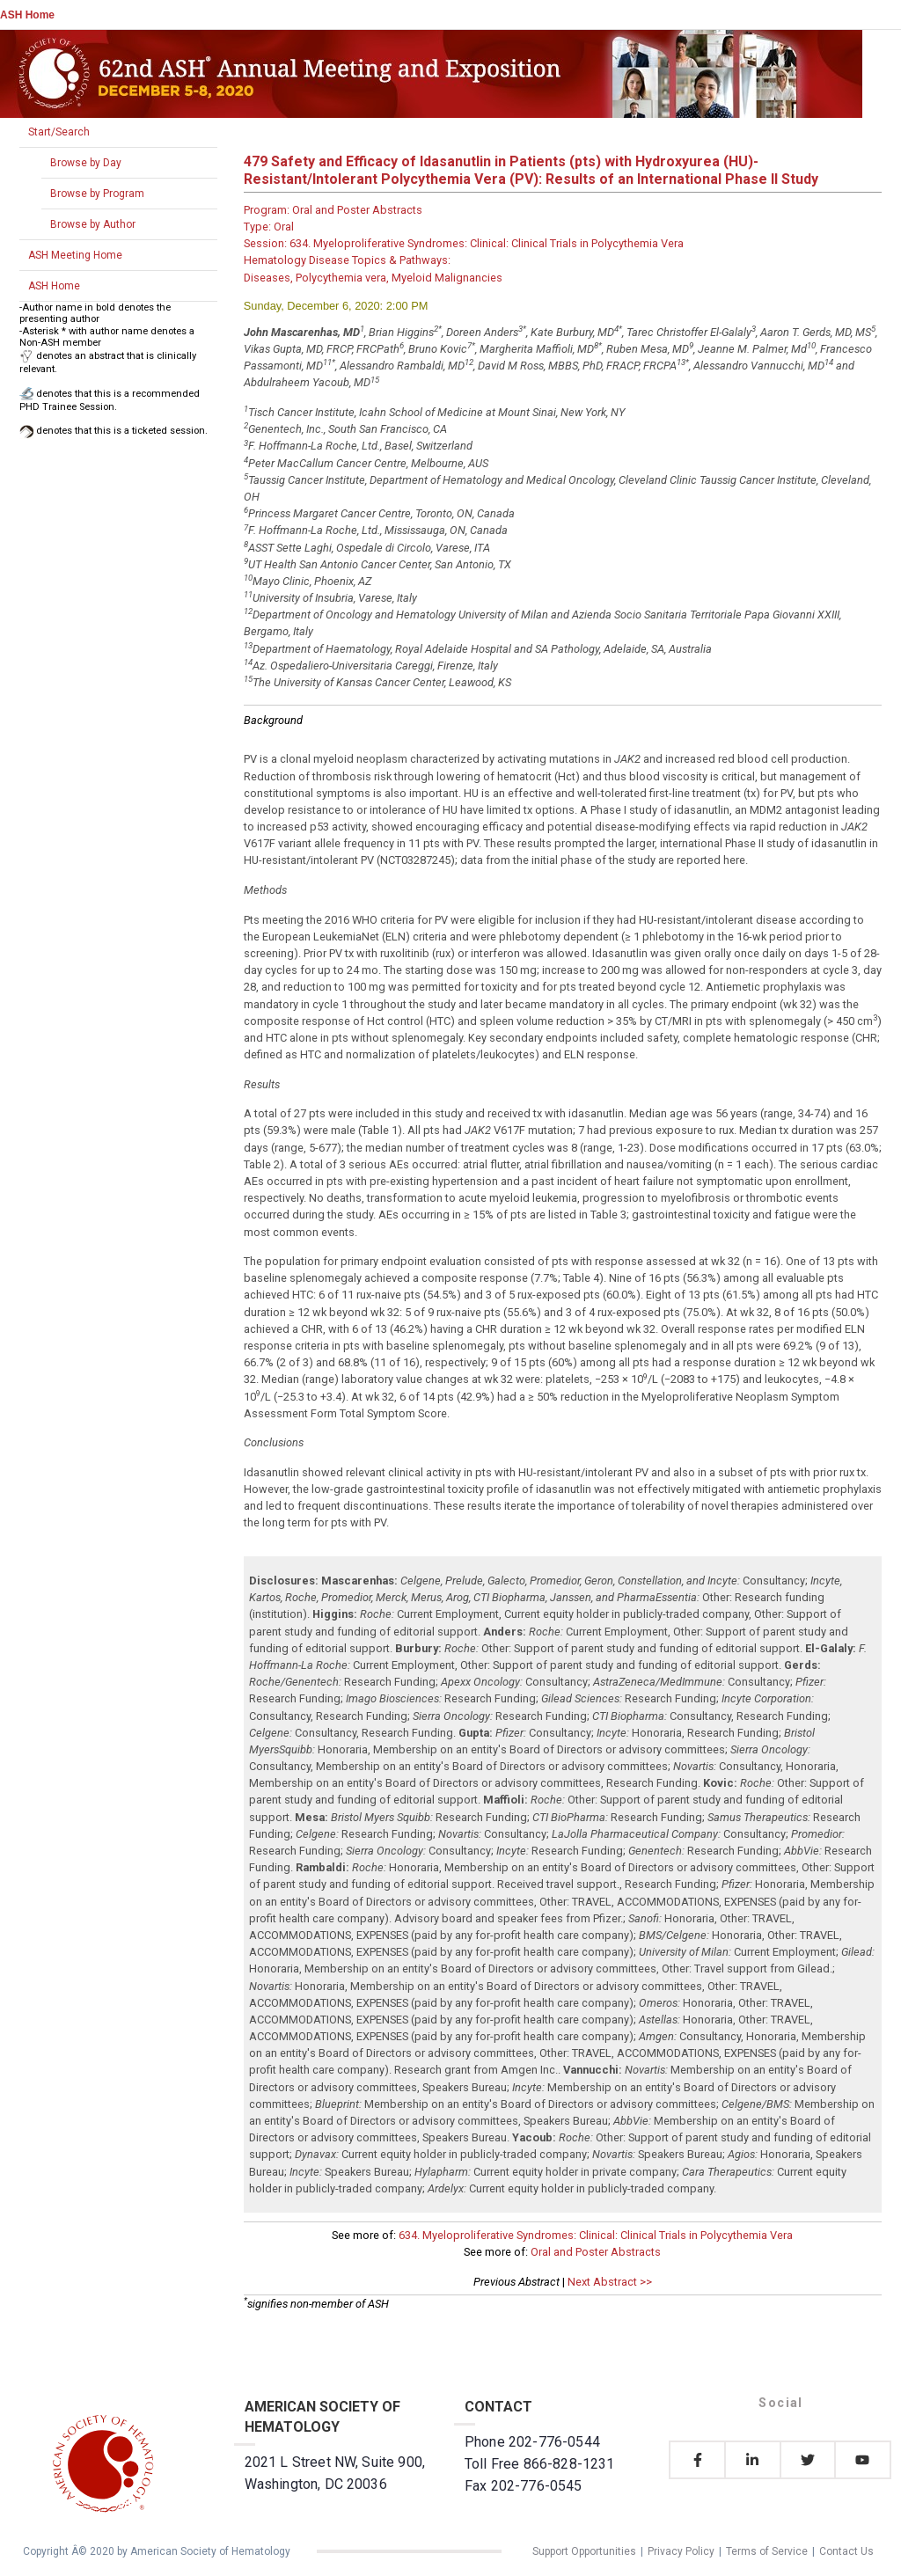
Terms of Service (767, 2551)
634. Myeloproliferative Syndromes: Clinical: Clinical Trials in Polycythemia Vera (596, 2235)
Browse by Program (97, 193)
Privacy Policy (681, 2551)
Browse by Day (85, 163)
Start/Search (59, 132)
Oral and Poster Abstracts (596, 2251)
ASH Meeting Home (75, 255)
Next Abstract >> (610, 2281)
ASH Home (27, 15)
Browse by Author (93, 224)
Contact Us (846, 2551)
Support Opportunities (584, 2551)
